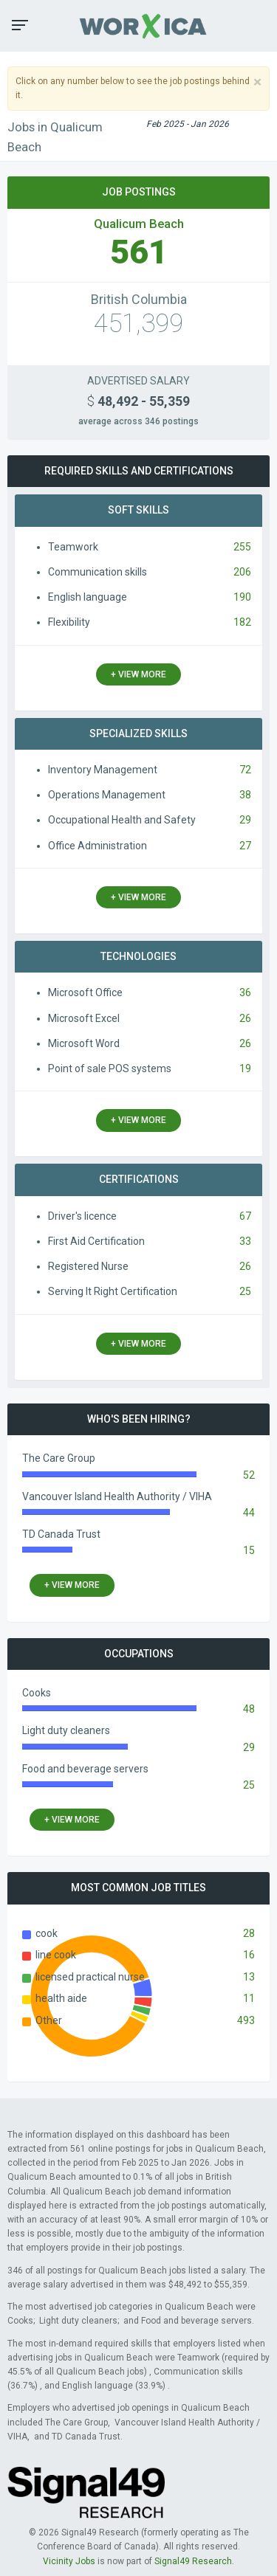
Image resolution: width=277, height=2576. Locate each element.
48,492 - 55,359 (138, 401)
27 (245, 846)
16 (249, 1955)
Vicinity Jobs (69, 2561)
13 (249, 1977)
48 (249, 1709)
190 (242, 597)
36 (245, 992)
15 (249, 1550)
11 (249, 1998)
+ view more (138, 674)
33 (245, 1241)
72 (245, 770)
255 (242, 547)
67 (245, 1216)
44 (249, 1513)
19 (245, 1068)
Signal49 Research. (194, 2561)
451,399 (138, 323)
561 (139, 252)
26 (245, 1018)
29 (245, 820)
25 (245, 1291)
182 (242, 622)
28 (249, 1933)
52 (249, 1475)
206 (242, 572)
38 (245, 795)
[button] (20, 25)
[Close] (257, 82)
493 (246, 2020)
